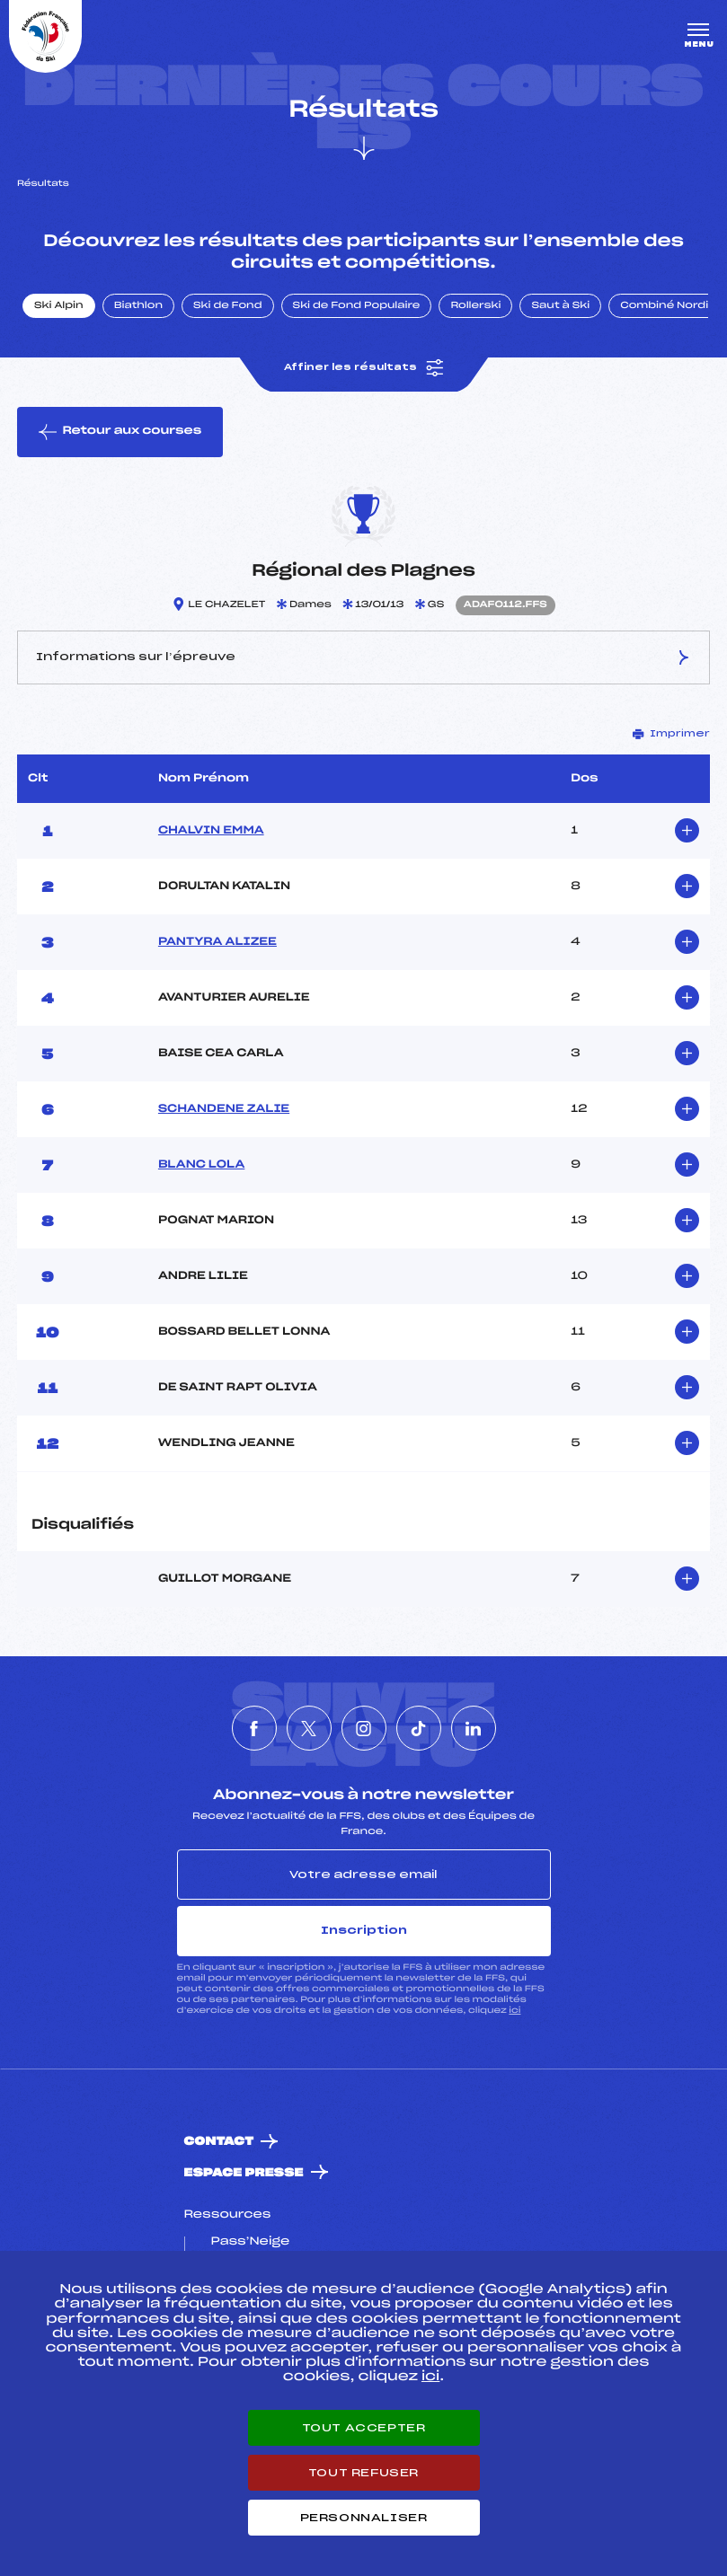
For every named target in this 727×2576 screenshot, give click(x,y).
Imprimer (671, 733)
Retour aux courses (120, 432)
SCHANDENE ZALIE (223, 1109)
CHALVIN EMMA (211, 830)
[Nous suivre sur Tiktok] (418, 1728)
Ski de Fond (227, 306)
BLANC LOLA (201, 1165)
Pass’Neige (250, 2241)
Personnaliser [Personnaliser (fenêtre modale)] (364, 2517)
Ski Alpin (59, 306)
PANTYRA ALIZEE (217, 942)
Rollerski (475, 306)
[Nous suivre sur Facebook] (254, 1728)
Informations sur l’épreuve (364, 657)
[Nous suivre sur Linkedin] (473, 1728)
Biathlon (138, 306)
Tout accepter (364, 2427)
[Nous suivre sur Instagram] (363, 1728)
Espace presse (244, 2173)
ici (514, 2011)
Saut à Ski (560, 306)
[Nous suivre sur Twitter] (309, 1728)
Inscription (364, 1930)
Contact (219, 2142)
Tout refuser (363, 2472)
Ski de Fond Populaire (357, 306)
